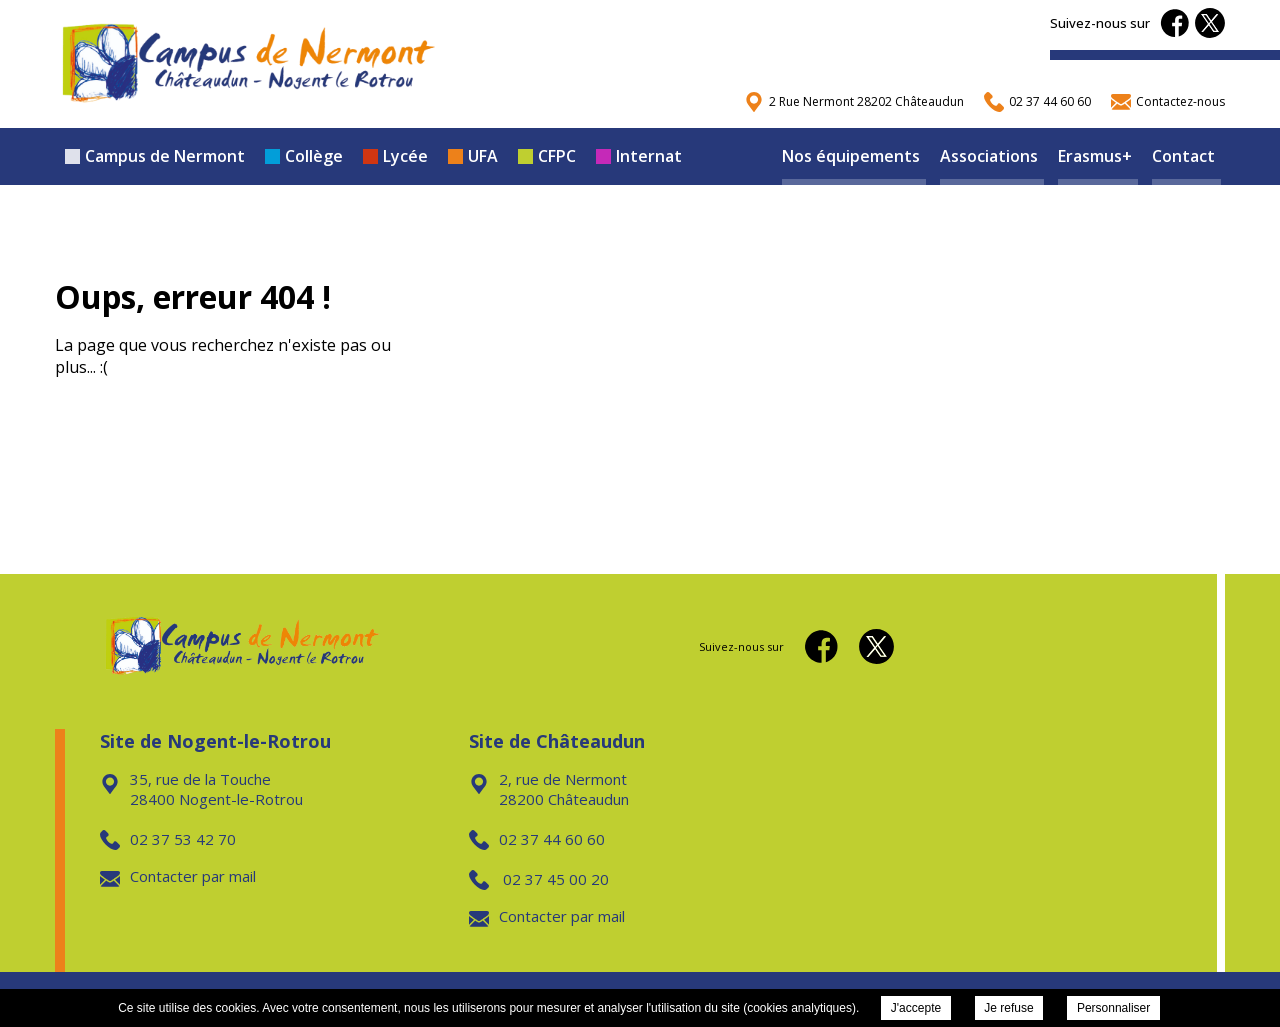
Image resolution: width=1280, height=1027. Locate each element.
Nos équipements (851, 156)
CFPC (547, 156)
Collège (304, 156)
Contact (1183, 156)
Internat (639, 156)
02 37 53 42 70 (168, 839)
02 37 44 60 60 (537, 839)
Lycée (395, 156)
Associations (989, 156)
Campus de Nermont (155, 156)
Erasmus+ (1095, 156)
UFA (473, 156)
